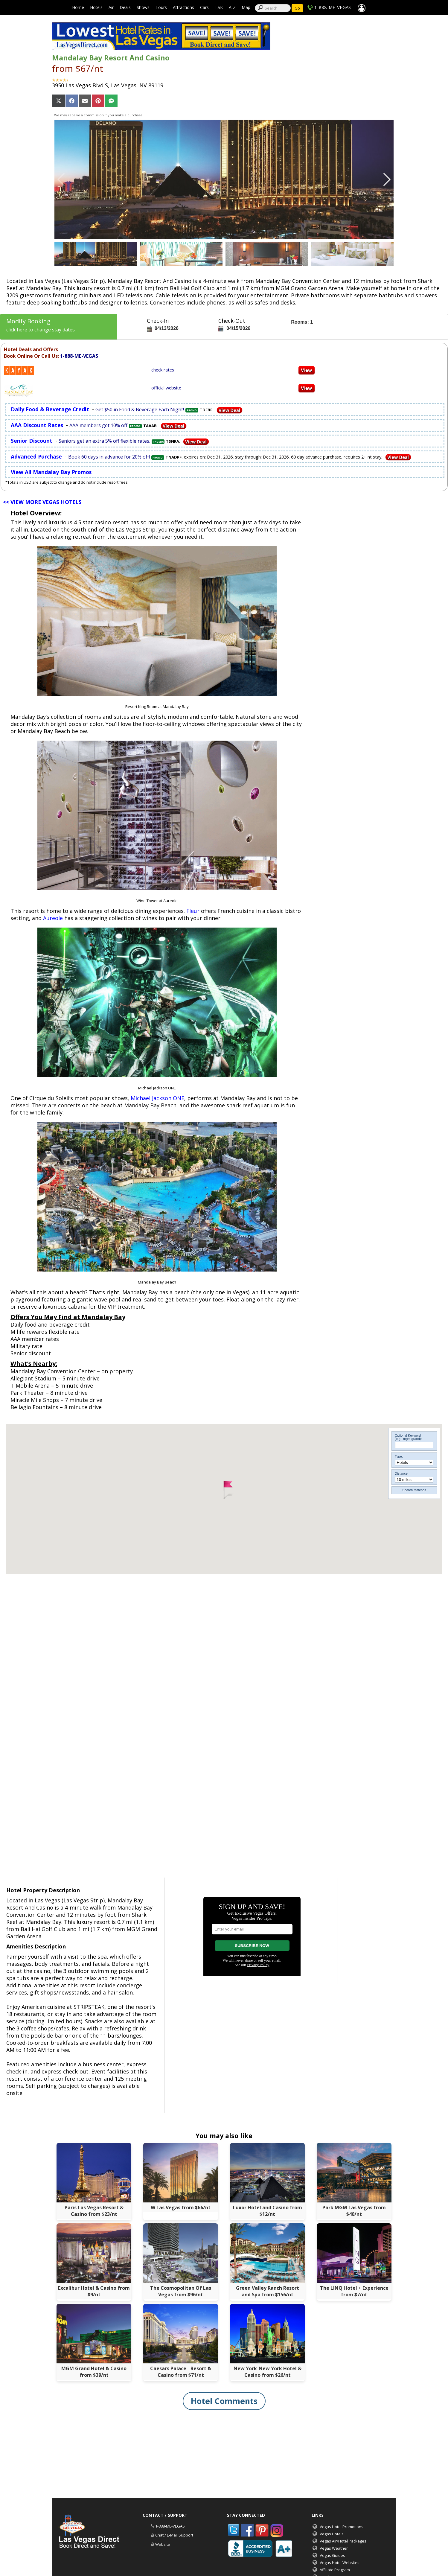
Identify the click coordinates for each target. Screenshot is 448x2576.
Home (78, 7)
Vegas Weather (334, 2548)
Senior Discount (31, 440)
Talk (219, 7)
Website (162, 2544)
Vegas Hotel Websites (339, 2562)
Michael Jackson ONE (157, 1098)
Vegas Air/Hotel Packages (343, 2541)
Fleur (192, 910)
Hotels (96, 7)
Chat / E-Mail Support (174, 2535)
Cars (204, 7)
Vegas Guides (332, 2555)
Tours (161, 7)
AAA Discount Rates (37, 425)
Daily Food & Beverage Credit (50, 409)
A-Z (232, 7)
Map (246, 7)
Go (297, 8)
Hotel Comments (224, 2401)
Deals (125, 7)
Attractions (183, 7)
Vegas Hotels (332, 2534)
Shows (143, 7)
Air (111, 7)
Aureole (53, 918)
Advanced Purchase (36, 456)
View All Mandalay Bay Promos (51, 472)
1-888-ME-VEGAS (332, 7)
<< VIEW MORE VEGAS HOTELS (42, 502)
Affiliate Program (335, 2569)
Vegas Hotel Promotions (341, 2526)
